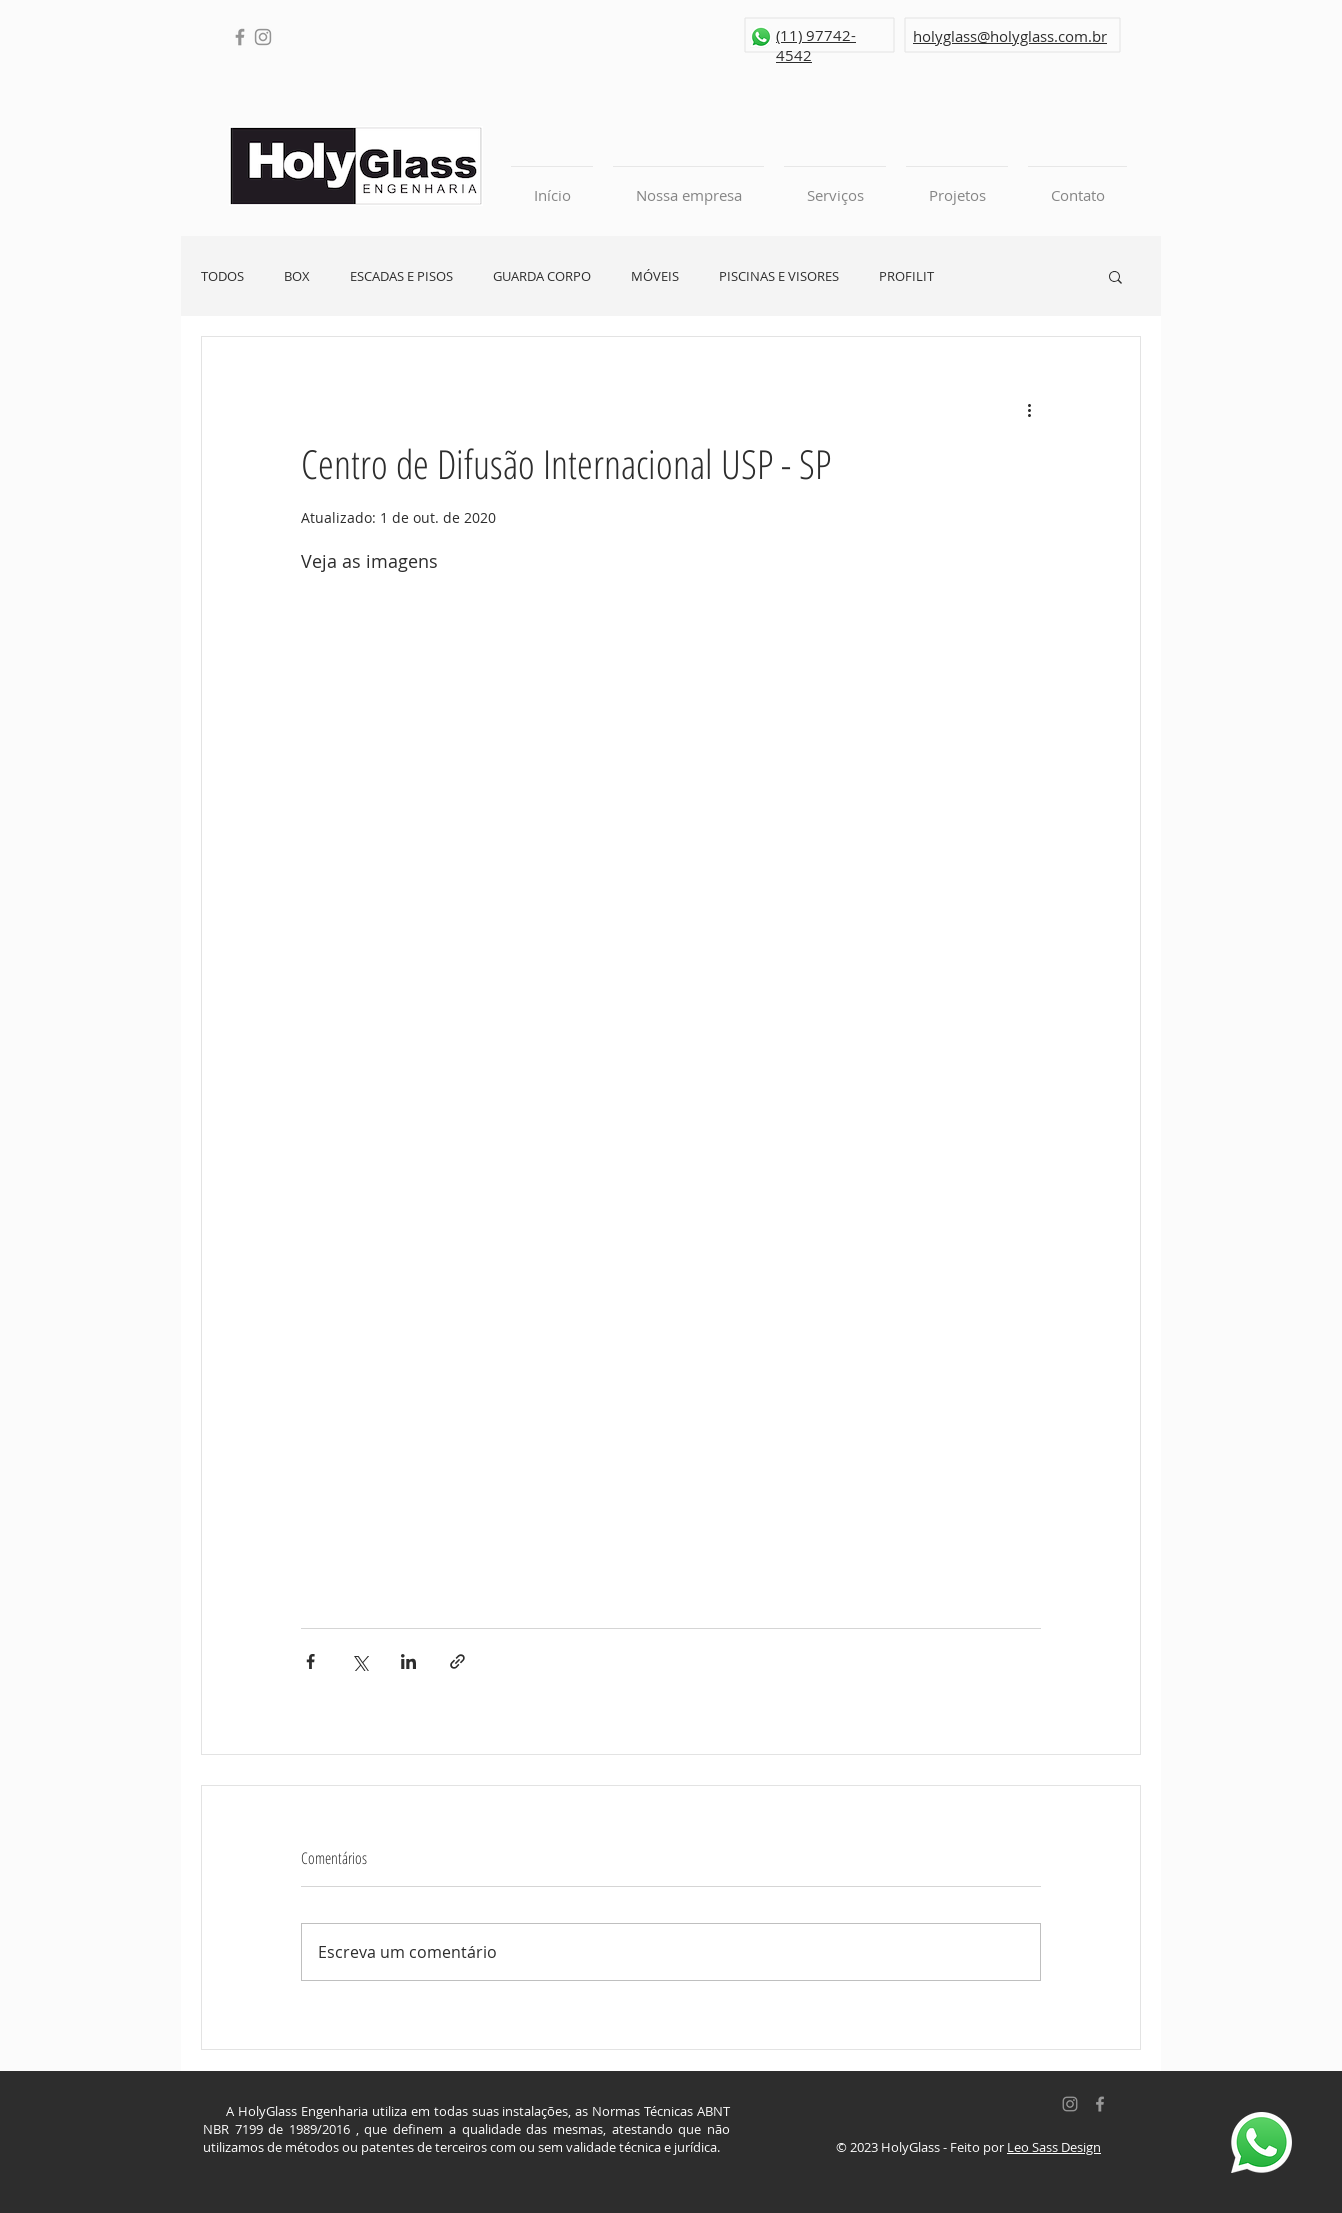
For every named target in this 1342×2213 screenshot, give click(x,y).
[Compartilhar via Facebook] (310, 1661)
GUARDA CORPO (542, 276)
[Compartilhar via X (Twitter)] (359, 1661)
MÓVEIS (655, 276)
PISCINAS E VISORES (779, 276)
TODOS (222, 276)
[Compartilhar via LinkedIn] (408, 1661)
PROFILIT (906, 276)
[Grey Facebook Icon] (1100, 2104)
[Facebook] (240, 37)
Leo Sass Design (1054, 2147)
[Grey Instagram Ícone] (1070, 2104)
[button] (1115, 276)
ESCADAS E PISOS (401, 276)
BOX (297, 276)
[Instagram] (263, 37)
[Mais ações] (1029, 409)
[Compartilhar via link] (457, 1661)
